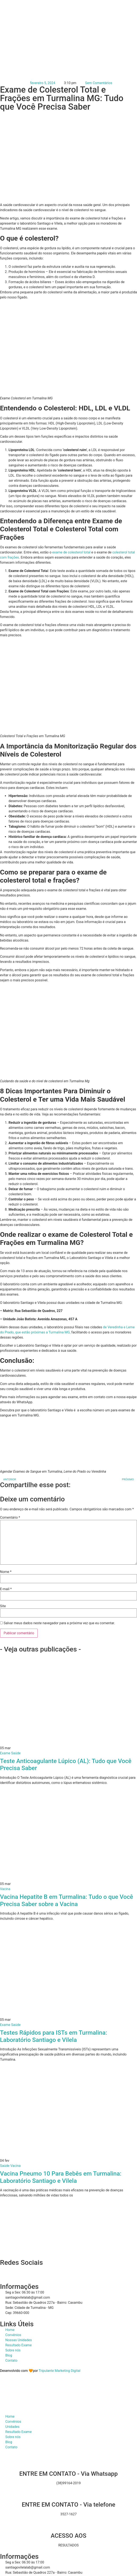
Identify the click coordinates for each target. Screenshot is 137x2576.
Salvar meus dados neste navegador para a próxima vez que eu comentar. (59, 1623)
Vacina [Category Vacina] (5, 1889)
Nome (6, 1572)
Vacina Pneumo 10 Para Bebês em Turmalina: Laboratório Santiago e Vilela (60, 2177)
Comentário (10, 1517)
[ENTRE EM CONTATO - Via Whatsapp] (68, 2460)
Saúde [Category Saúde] (16, 1753)
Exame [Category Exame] (5, 1753)
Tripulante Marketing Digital (60, 2371)
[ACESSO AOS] (68, 2522)
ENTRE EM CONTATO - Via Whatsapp (68, 2473)
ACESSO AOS (68, 2535)
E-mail (6, 1589)
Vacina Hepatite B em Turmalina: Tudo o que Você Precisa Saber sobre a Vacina (66, 1900)
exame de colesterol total (71, 552)
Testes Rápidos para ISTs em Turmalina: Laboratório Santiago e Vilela (53, 2036)
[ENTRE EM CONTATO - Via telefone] (68, 2491)
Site (3, 1606)
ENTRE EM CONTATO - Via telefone (68, 2504)
